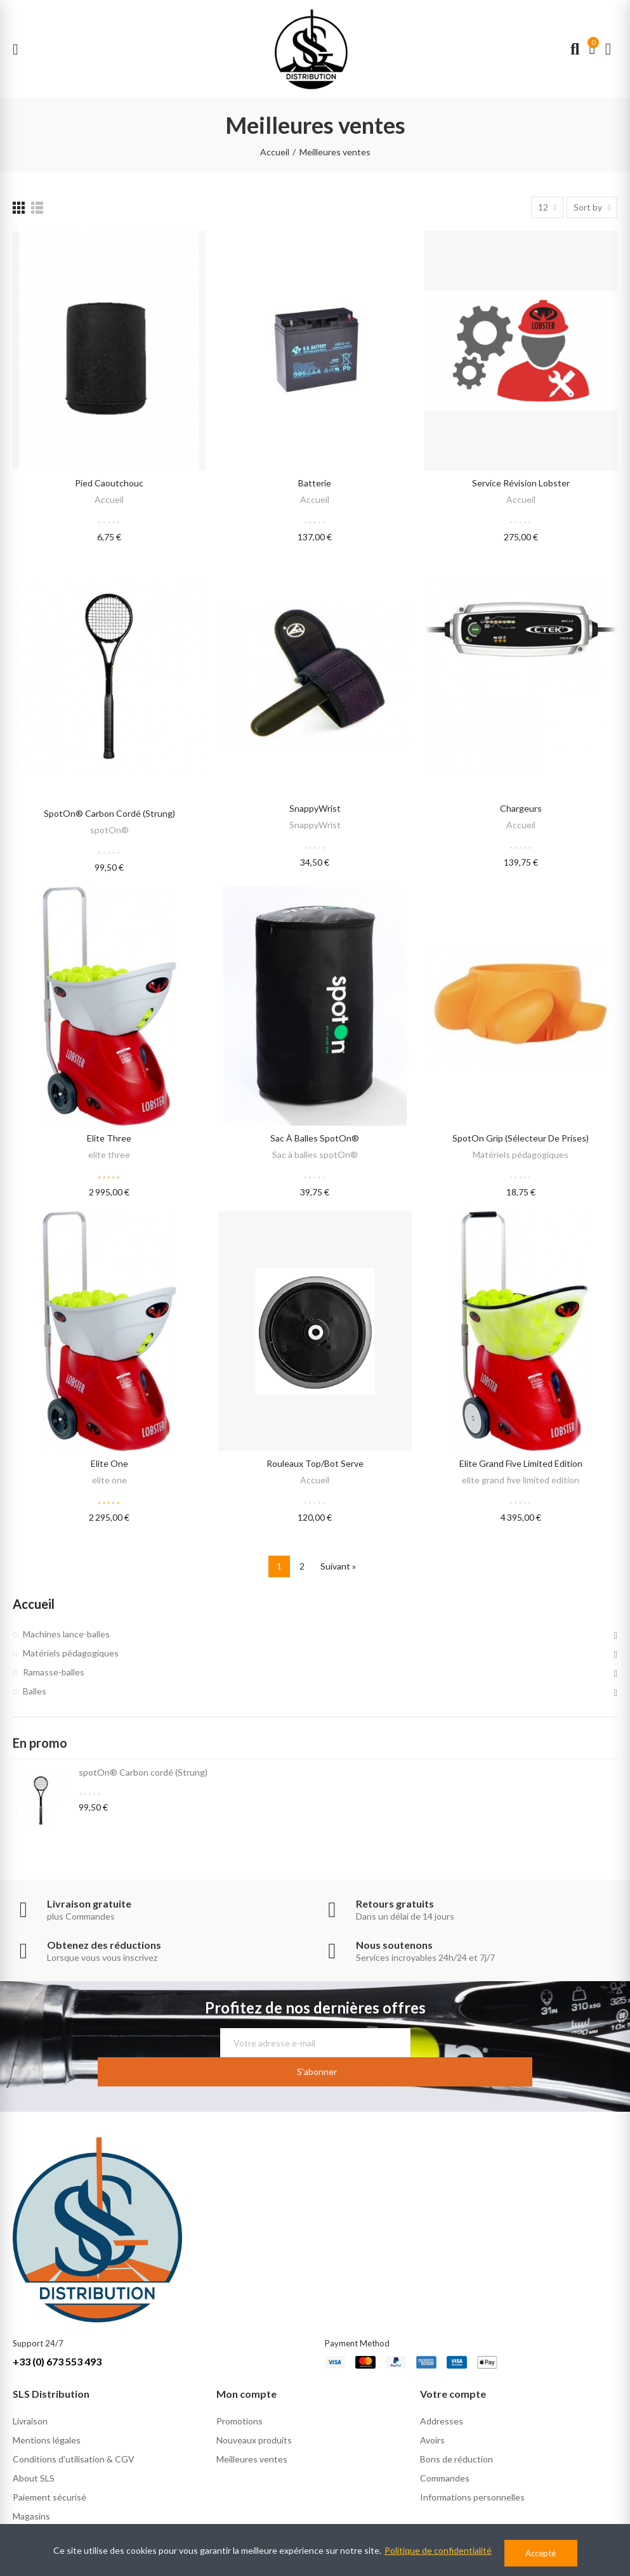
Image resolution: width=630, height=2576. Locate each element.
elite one (109, 1463)
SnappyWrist (315, 808)
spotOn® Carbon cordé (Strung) (109, 813)
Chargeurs (521, 808)
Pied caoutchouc (109, 483)
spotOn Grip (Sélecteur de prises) (520, 1138)
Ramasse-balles (53, 1672)
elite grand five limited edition (520, 1463)
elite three (109, 1138)
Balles (34, 1691)
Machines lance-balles (66, 1634)
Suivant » (338, 1566)
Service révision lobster (521, 483)
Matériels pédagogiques (520, 1154)
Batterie (314, 483)
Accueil (109, 499)
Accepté (540, 2553)
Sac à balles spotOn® (314, 1138)
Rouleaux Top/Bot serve (315, 1463)
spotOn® (109, 829)
